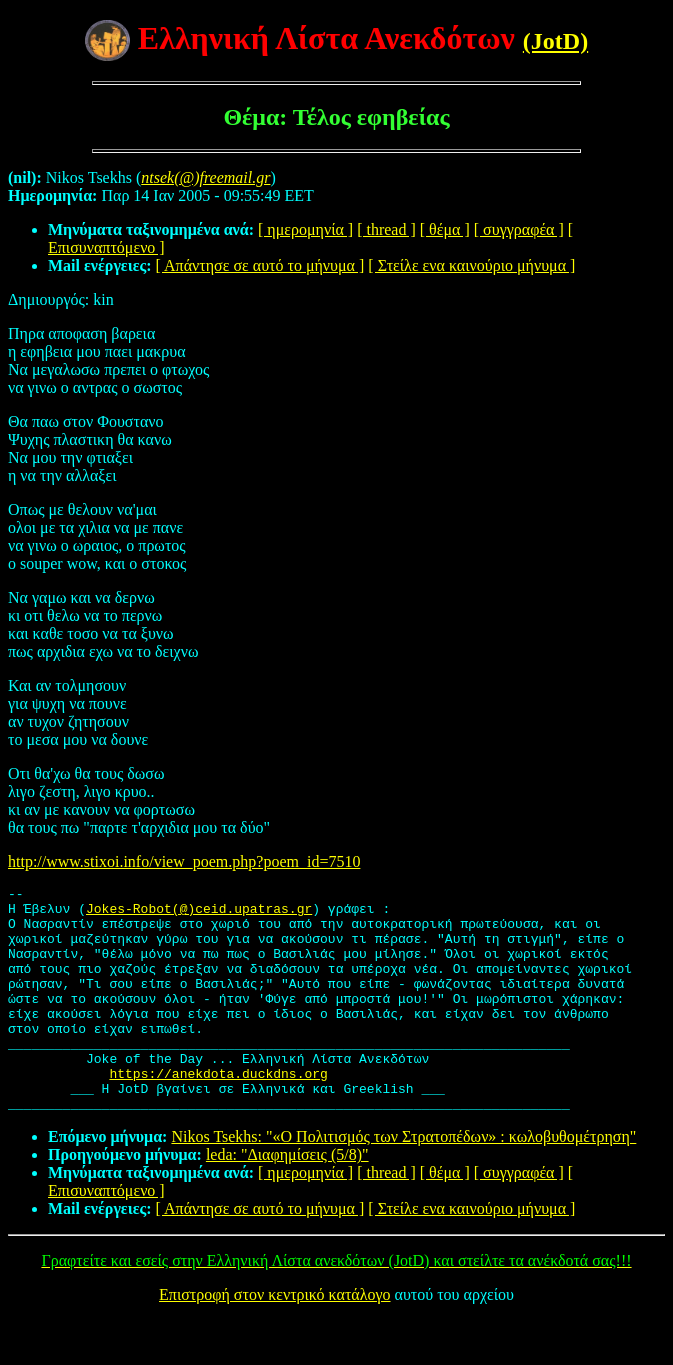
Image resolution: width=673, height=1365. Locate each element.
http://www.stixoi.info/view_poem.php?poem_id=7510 (184, 861)
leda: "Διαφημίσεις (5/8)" (287, 1199)
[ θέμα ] (445, 229)
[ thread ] (386, 229)
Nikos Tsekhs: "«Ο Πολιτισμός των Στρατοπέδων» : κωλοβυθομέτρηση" (403, 1181)
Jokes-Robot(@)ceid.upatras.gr (199, 914)
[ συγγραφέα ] (519, 229)
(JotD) (555, 41)
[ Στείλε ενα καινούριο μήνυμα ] (471, 265)
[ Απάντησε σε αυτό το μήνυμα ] (260, 265)
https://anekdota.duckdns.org (218, 1112)
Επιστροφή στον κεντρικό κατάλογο (274, 1339)
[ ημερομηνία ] (305, 229)
